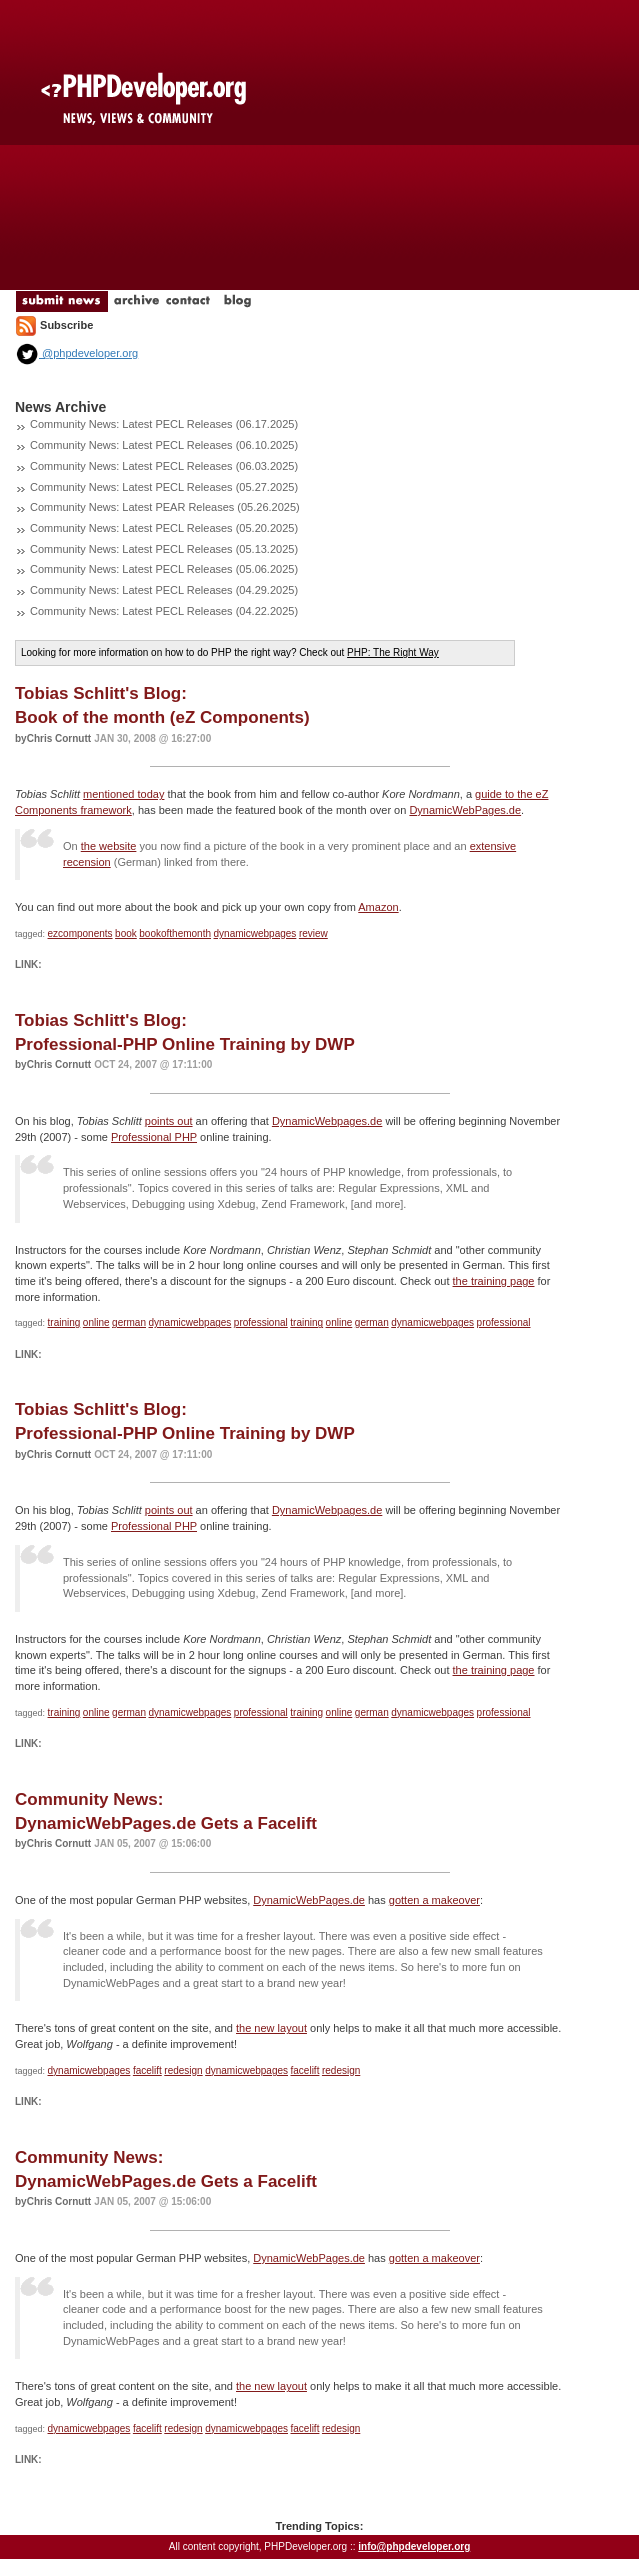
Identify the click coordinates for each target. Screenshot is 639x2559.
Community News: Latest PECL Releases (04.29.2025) (164, 590)
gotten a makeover (434, 1900)
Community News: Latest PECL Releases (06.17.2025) (164, 424)
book (126, 933)
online (96, 1322)
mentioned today (123, 794)
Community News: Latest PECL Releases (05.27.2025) (164, 487)
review (313, 933)
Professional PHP (154, 1137)
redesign (183, 2070)
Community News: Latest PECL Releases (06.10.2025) (164, 445)
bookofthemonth (175, 933)
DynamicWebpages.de (327, 1121)
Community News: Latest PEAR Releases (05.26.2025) (165, 507)
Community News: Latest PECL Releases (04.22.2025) (164, 611)
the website (109, 846)
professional (261, 1322)
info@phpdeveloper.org (414, 2546)
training (64, 1322)
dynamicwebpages (255, 933)
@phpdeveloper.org (76, 353)
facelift (147, 2070)
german (129, 1322)
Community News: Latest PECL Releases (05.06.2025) (164, 569)
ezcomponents (80, 933)
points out (169, 1121)
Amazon (378, 907)
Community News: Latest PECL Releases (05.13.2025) (164, 549)
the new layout (271, 2028)
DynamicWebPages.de (465, 810)
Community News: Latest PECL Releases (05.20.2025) (164, 528)
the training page (494, 1281)
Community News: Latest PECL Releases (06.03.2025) (164, 466)
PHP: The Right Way (393, 652)
